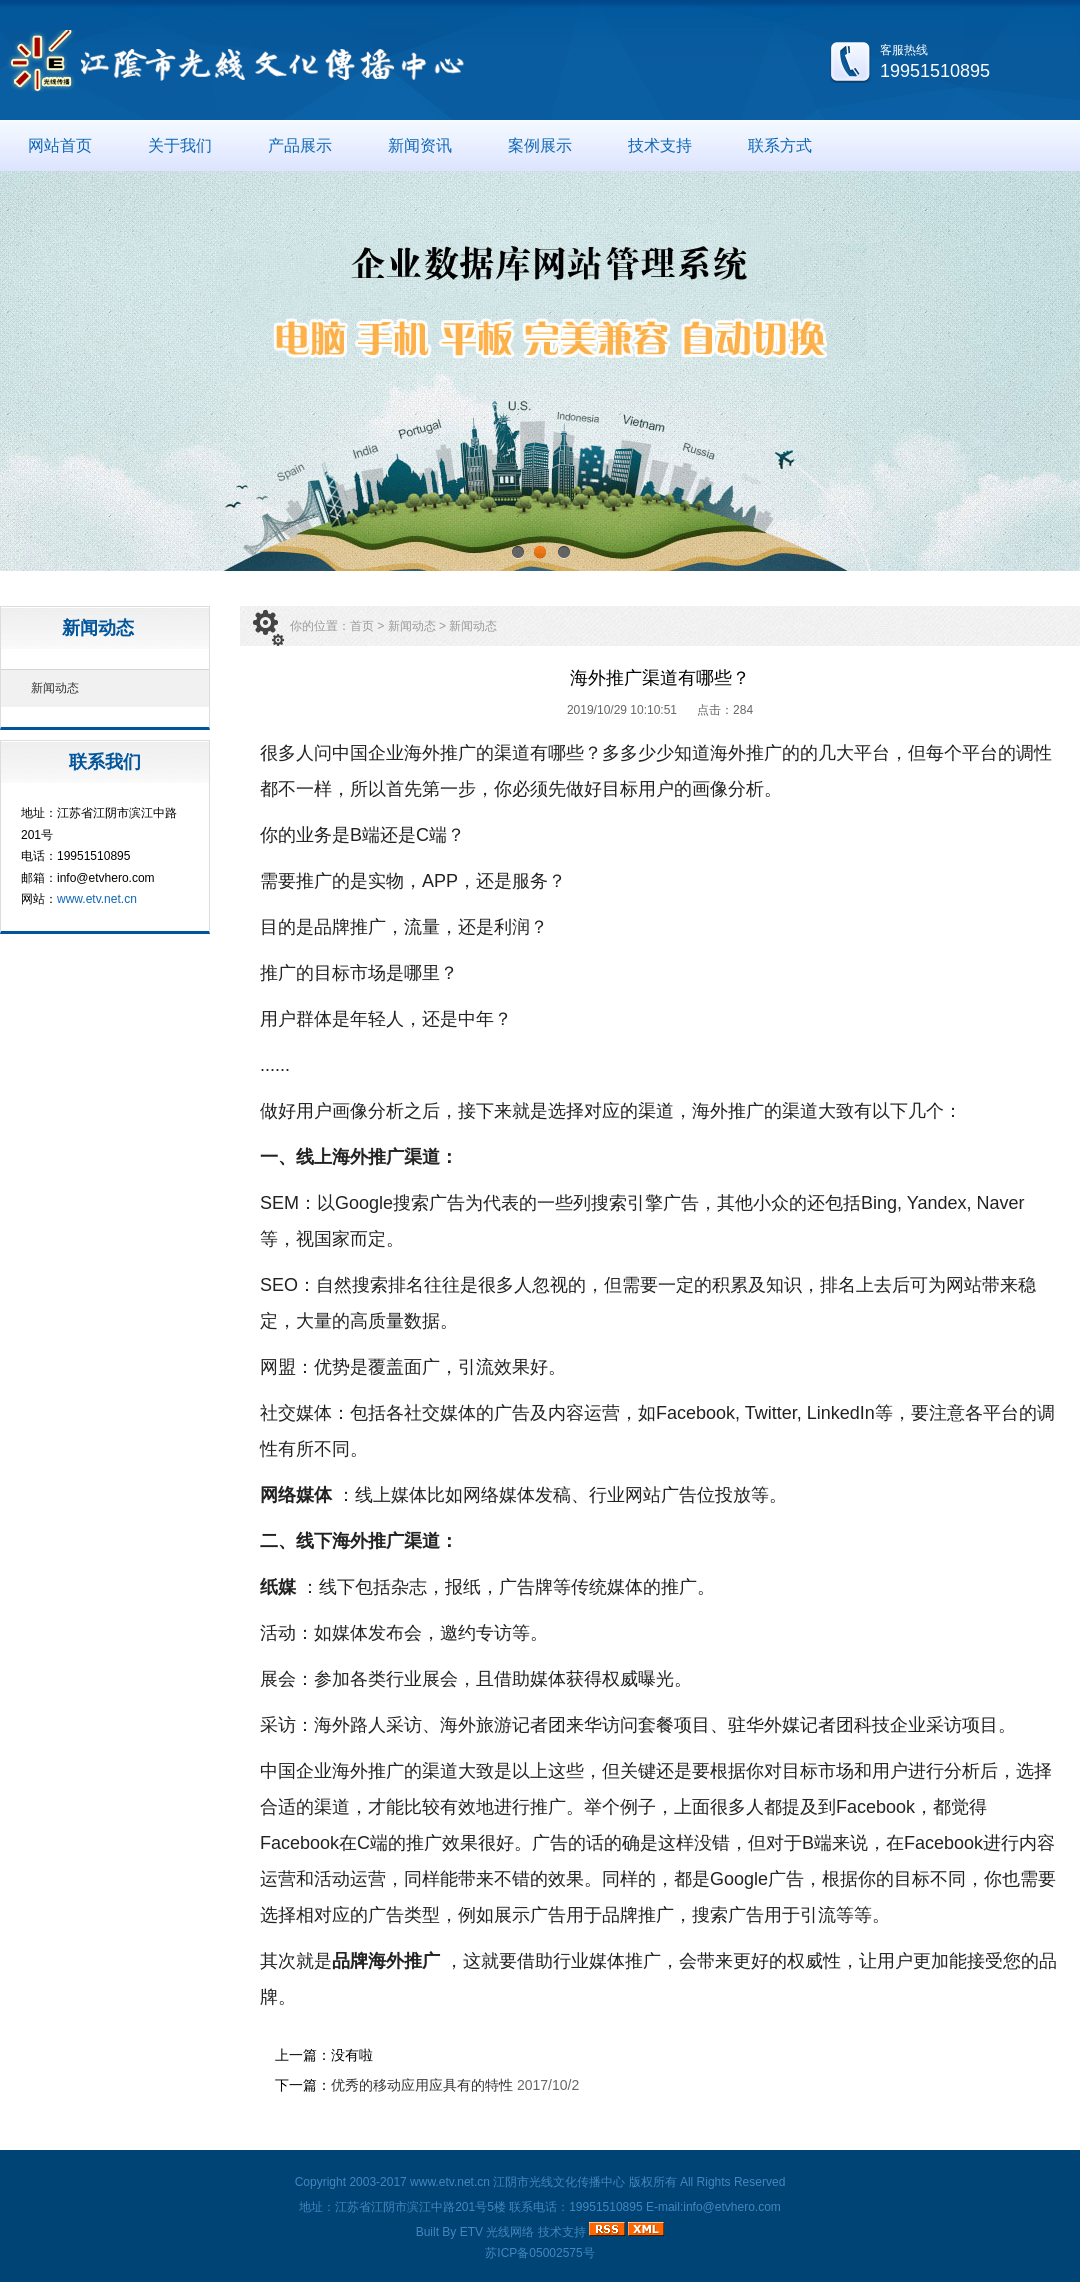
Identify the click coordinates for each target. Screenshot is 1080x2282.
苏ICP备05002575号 (539, 2253)
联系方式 (780, 145)
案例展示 (540, 145)
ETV (471, 2232)
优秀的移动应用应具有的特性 (422, 2085)
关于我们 (180, 145)
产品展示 (300, 145)
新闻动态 (55, 688)
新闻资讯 (420, 145)
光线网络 (510, 2232)
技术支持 (660, 145)
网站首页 (60, 145)
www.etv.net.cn (97, 899)
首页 (362, 626)
